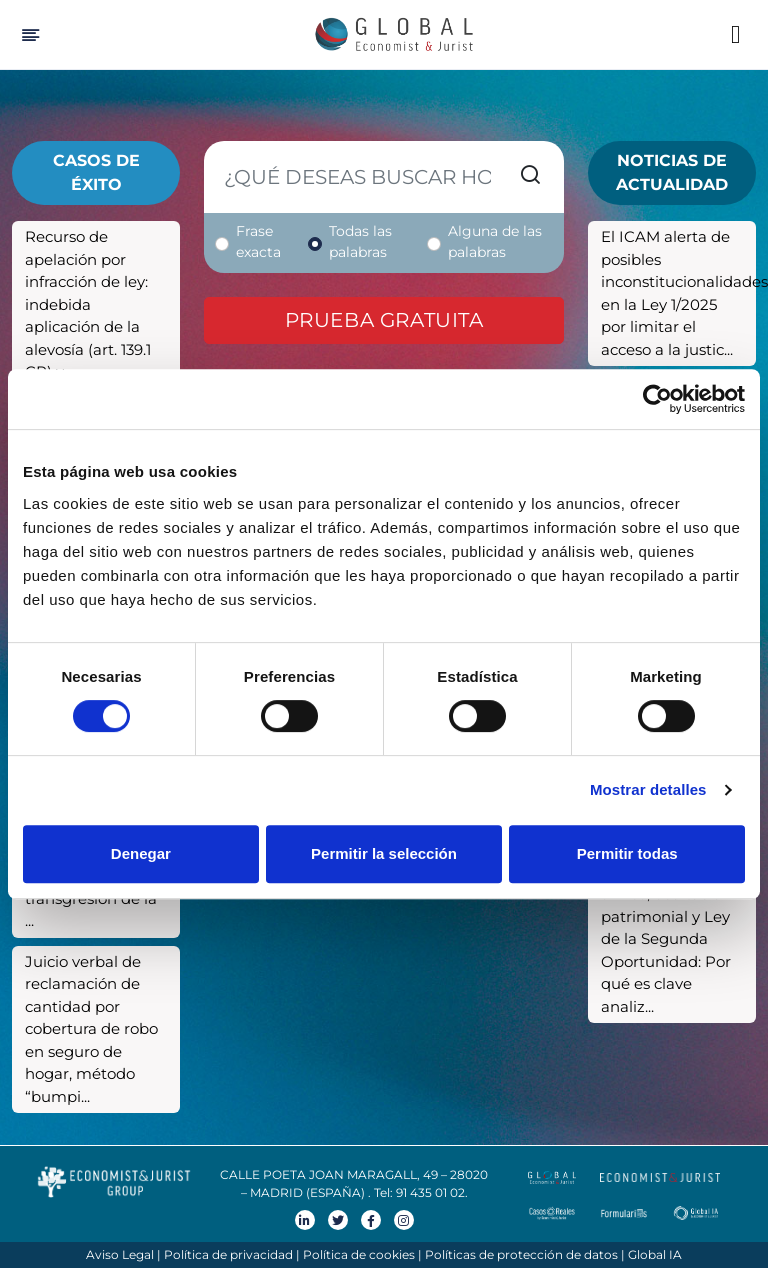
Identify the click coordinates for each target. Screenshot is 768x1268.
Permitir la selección (384, 853)
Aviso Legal (120, 1254)
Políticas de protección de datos (521, 1254)
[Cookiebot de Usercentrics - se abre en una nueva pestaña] (657, 399)
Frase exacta (258, 241)
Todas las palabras (360, 241)
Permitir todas (627, 853)
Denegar (141, 853)
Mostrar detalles (648, 789)
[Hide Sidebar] (27, 35)
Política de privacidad (228, 1254)
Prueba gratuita (384, 320)
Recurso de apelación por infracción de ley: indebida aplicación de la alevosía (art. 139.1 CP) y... (88, 304)
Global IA (655, 1254)
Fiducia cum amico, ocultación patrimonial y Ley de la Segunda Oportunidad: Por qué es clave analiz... (666, 939)
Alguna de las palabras (495, 241)
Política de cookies (359, 1254)
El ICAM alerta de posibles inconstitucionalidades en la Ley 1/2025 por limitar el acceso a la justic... (678, 293)
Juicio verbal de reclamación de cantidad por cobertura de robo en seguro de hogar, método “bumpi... (91, 1029)
